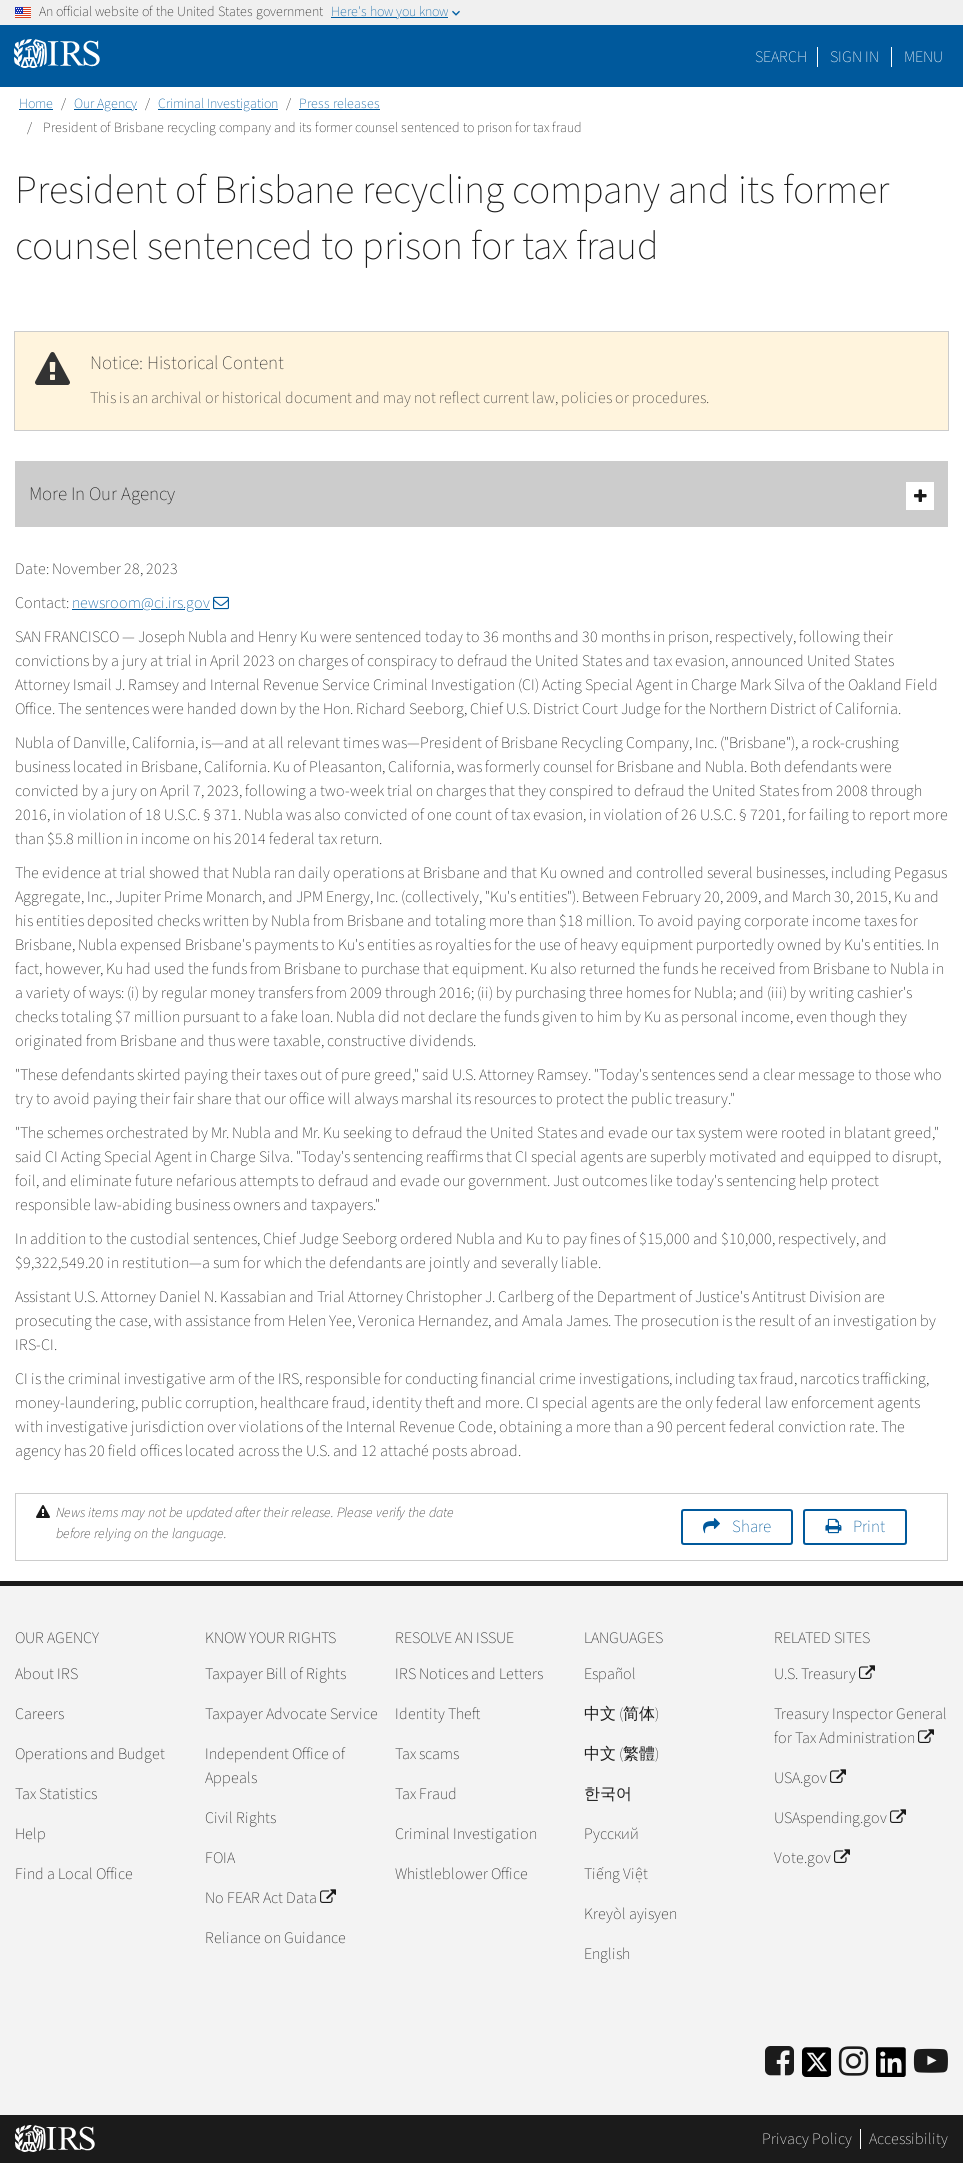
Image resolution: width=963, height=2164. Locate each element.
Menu (923, 57)
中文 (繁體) (621, 1754)
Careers (39, 1714)
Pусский (611, 1834)
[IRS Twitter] (817, 2068)
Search (781, 57)
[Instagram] (853, 2062)
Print (869, 1527)
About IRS (46, 1674)
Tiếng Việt (616, 1874)
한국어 (608, 1794)
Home (36, 104)
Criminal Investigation (218, 104)
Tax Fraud (426, 1794)
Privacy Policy (807, 2139)
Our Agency (105, 104)
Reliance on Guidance (275, 1938)
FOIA (220, 1858)
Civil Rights (240, 1818)
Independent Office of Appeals (275, 1766)
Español (610, 1674)
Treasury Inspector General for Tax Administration (860, 1726)
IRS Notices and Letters (469, 1674)
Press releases (339, 104)
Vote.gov (811, 1858)
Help (30, 1834)
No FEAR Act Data (270, 1898)
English (607, 1954)
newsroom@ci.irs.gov (150, 603)
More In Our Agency (481, 495)
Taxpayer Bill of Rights (275, 1674)
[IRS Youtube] (931, 2062)
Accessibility (908, 2139)
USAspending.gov (839, 1818)
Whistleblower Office (461, 1874)
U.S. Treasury (824, 1674)
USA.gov (809, 1778)
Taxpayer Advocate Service (291, 1714)
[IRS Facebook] (779, 2062)
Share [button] (751, 1527)
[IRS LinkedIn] (891, 2068)
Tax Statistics (56, 1794)
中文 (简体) (621, 1714)
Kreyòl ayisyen (630, 1914)
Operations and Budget (90, 1754)
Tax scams (427, 1754)
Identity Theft (437, 1714)
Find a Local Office (74, 1874)
